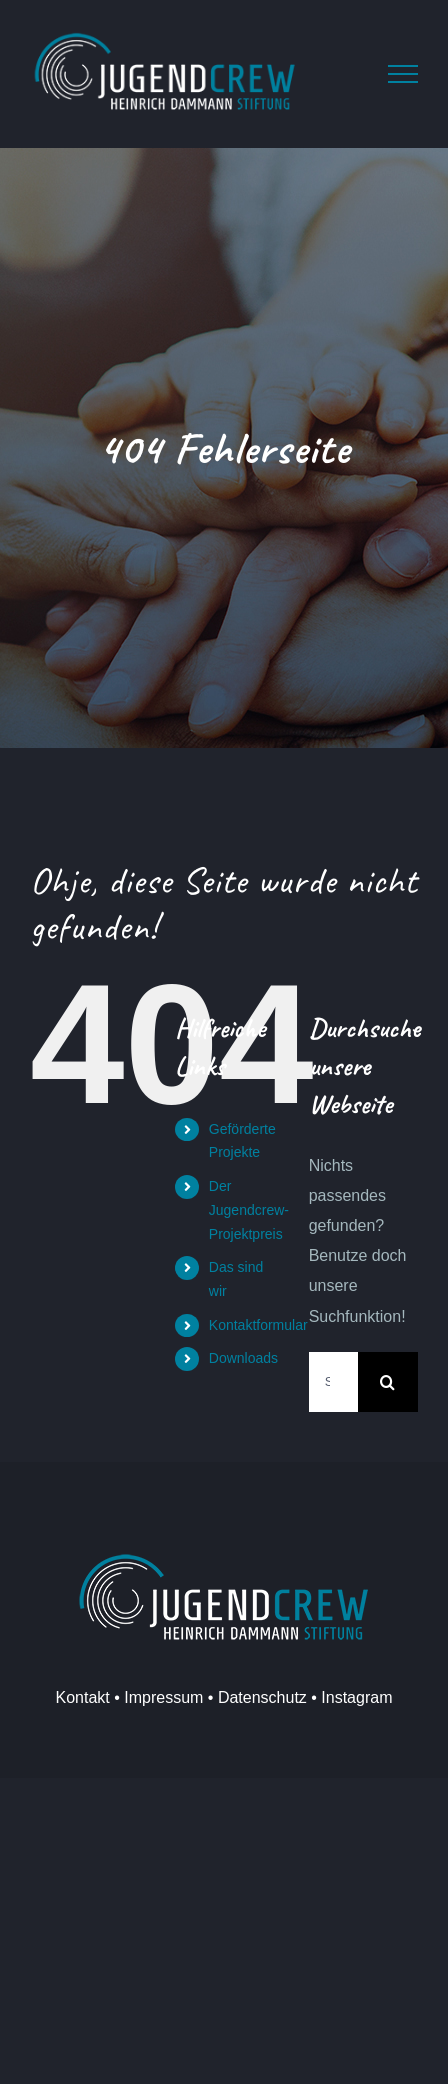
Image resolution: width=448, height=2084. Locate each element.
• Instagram (350, 1697)
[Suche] (388, 1382)
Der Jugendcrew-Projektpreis (249, 1210)
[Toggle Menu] (403, 74)
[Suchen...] (333, 1382)
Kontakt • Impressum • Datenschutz (181, 1697)
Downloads (243, 1358)
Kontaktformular (258, 1325)
